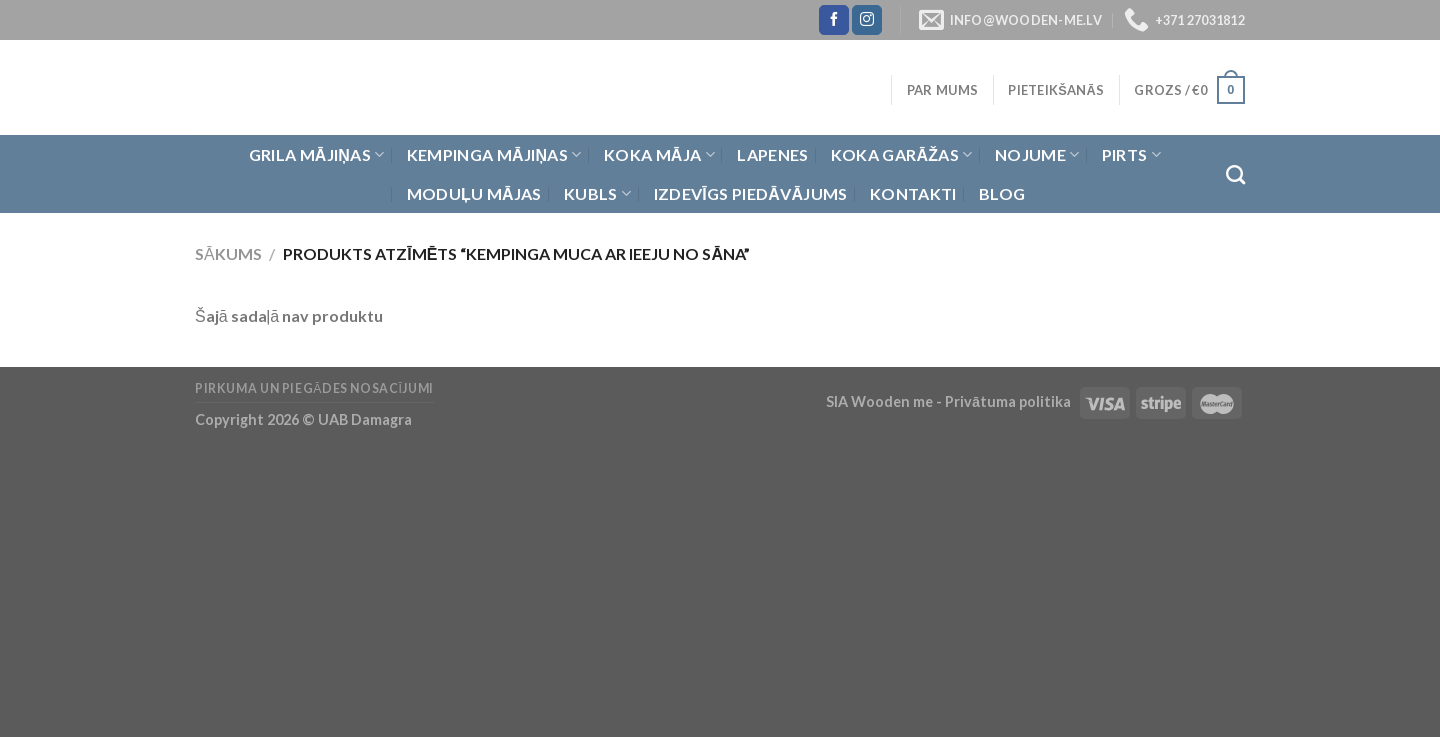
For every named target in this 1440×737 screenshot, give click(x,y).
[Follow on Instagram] (867, 20)
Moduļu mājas (474, 193)
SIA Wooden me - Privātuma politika (950, 401)
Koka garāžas (902, 155)
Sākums (228, 253)
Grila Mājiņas (317, 155)
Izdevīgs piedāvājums (751, 193)
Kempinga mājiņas (494, 155)
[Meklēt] (1235, 174)
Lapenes (772, 154)
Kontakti (913, 193)
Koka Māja (659, 155)
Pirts (1131, 155)
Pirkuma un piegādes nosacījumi (314, 388)
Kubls (597, 194)
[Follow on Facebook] (834, 20)
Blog (1002, 193)
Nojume (1037, 155)
